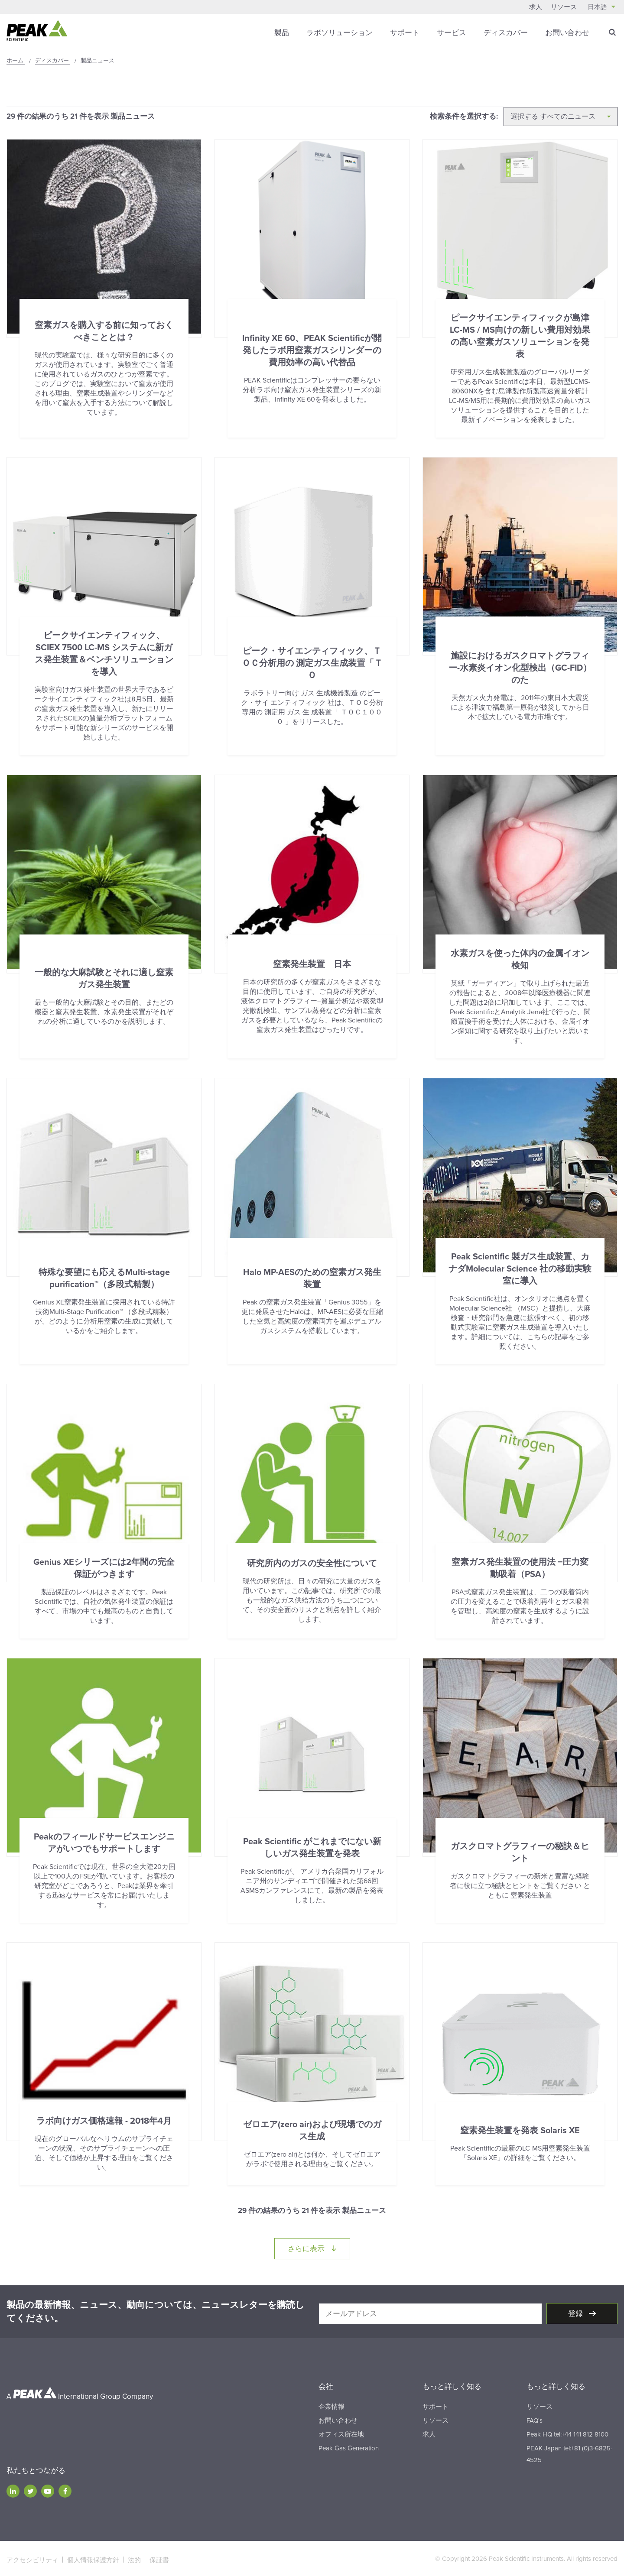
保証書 (159, 2557)
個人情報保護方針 (93, 2557)
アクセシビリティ (32, 2557)
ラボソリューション (339, 32)
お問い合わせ (567, 32)
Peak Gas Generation (348, 2445)
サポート (404, 32)
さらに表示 (319, 2246)
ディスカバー (506, 32)
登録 (576, 2311)
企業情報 (331, 2404)
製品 (281, 32)
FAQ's (534, 2418)
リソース (564, 7)
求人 (535, 7)
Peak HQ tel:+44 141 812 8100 (567, 2432)
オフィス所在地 (341, 2432)
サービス (451, 32)
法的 (134, 2557)
